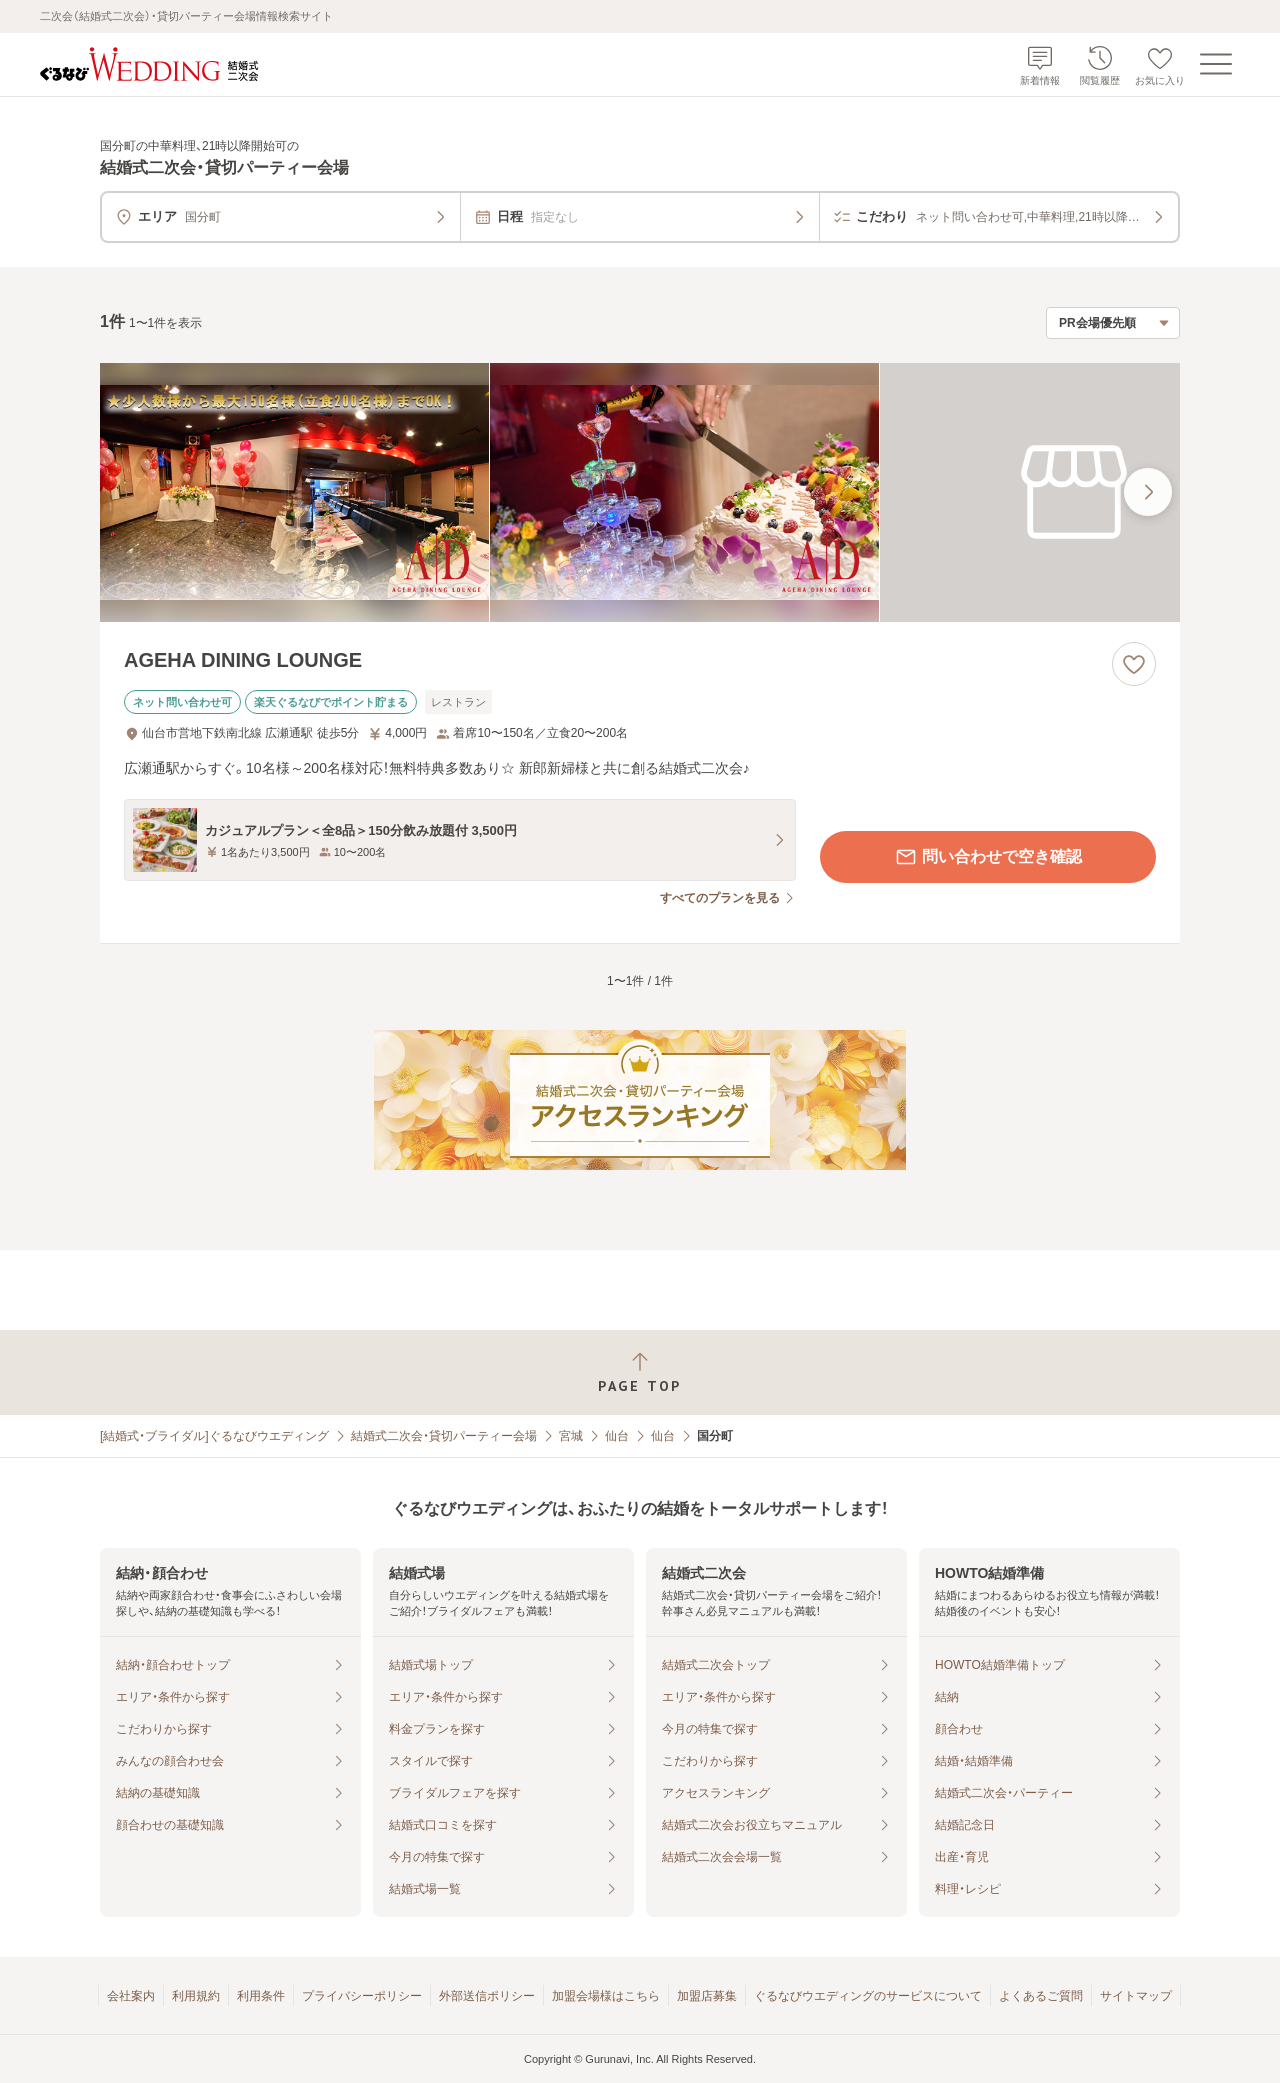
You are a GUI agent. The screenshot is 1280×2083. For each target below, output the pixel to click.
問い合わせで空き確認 (988, 857)
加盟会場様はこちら (606, 1996)
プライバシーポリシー (362, 1996)
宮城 (571, 1436)
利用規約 (196, 1996)
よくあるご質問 (1041, 1996)
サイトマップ (1136, 1996)
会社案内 (131, 1996)
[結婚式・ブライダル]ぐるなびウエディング (214, 1436)
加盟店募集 (707, 1996)
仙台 (617, 1436)
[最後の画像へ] (1148, 492)
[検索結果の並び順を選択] (1113, 323)
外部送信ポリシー (487, 1996)
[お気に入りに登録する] (1134, 664)
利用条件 (261, 1996)
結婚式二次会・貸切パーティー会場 (444, 1436)
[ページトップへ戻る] (640, 1372)
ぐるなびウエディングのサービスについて (868, 1996)
